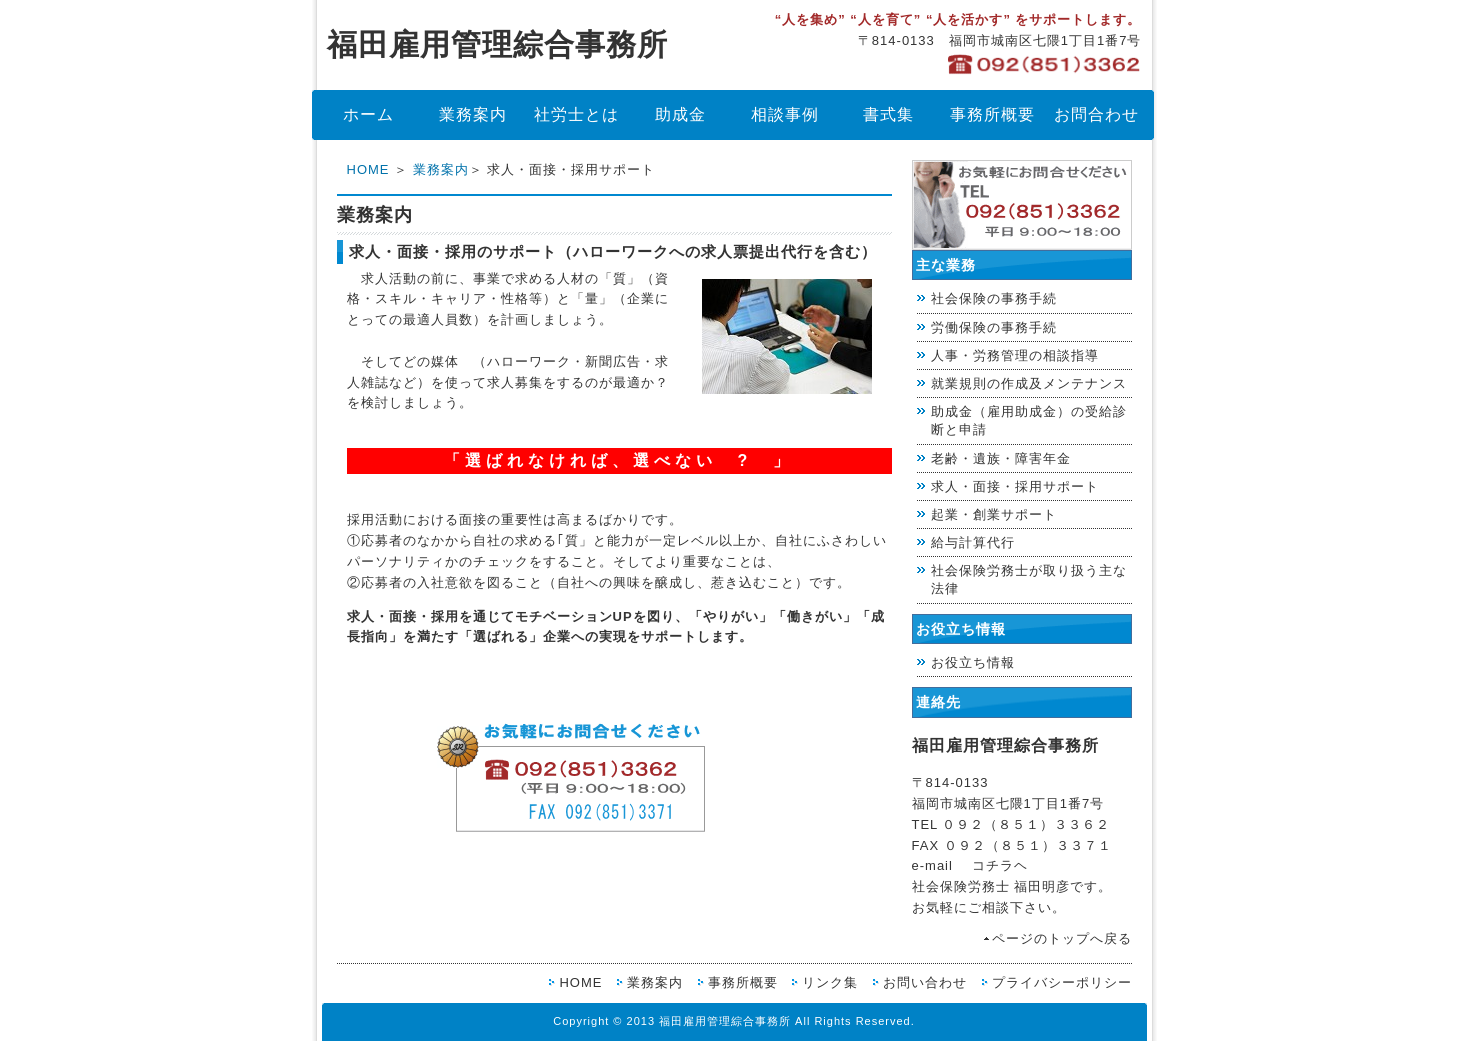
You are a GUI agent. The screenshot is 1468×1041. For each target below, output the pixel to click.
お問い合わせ (925, 982)
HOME (368, 169)
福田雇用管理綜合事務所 (497, 44)
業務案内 (473, 114)
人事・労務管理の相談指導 (1015, 355)
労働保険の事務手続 (994, 327)
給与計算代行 (973, 542)
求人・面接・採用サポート (1015, 486)
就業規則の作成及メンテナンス (1029, 383)
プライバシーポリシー (1062, 982)
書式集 (888, 114)
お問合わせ (1096, 114)
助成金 (680, 114)
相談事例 (785, 114)
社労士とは (576, 114)
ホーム (368, 114)
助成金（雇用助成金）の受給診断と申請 (1029, 420)
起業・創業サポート (994, 514)
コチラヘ (1000, 865)
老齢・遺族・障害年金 (1001, 458)
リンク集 (830, 982)
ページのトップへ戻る (1062, 938)
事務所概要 (992, 114)
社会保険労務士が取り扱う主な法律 (1029, 579)
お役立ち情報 (973, 662)
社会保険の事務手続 (994, 298)
